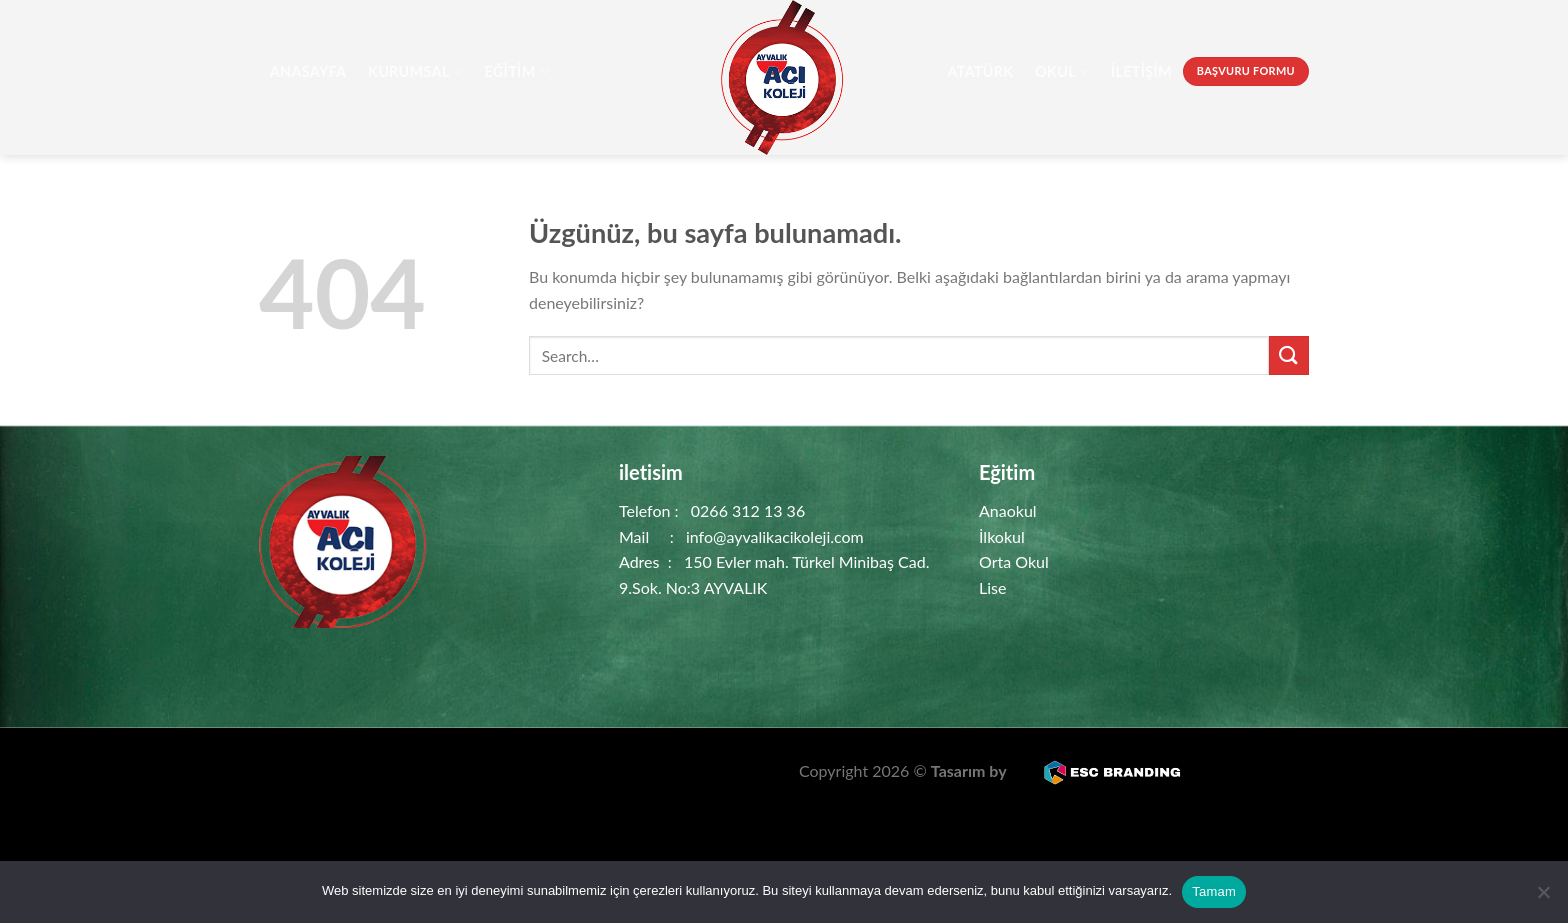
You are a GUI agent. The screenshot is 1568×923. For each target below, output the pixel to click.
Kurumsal (415, 71)
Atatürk (980, 71)
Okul (1062, 71)
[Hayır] (1543, 898)
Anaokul (1008, 510)
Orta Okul (1014, 561)
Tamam (1214, 891)
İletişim (1141, 71)
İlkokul (1002, 536)
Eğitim (517, 71)
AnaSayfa (308, 71)
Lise (992, 587)
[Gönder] (1289, 355)
